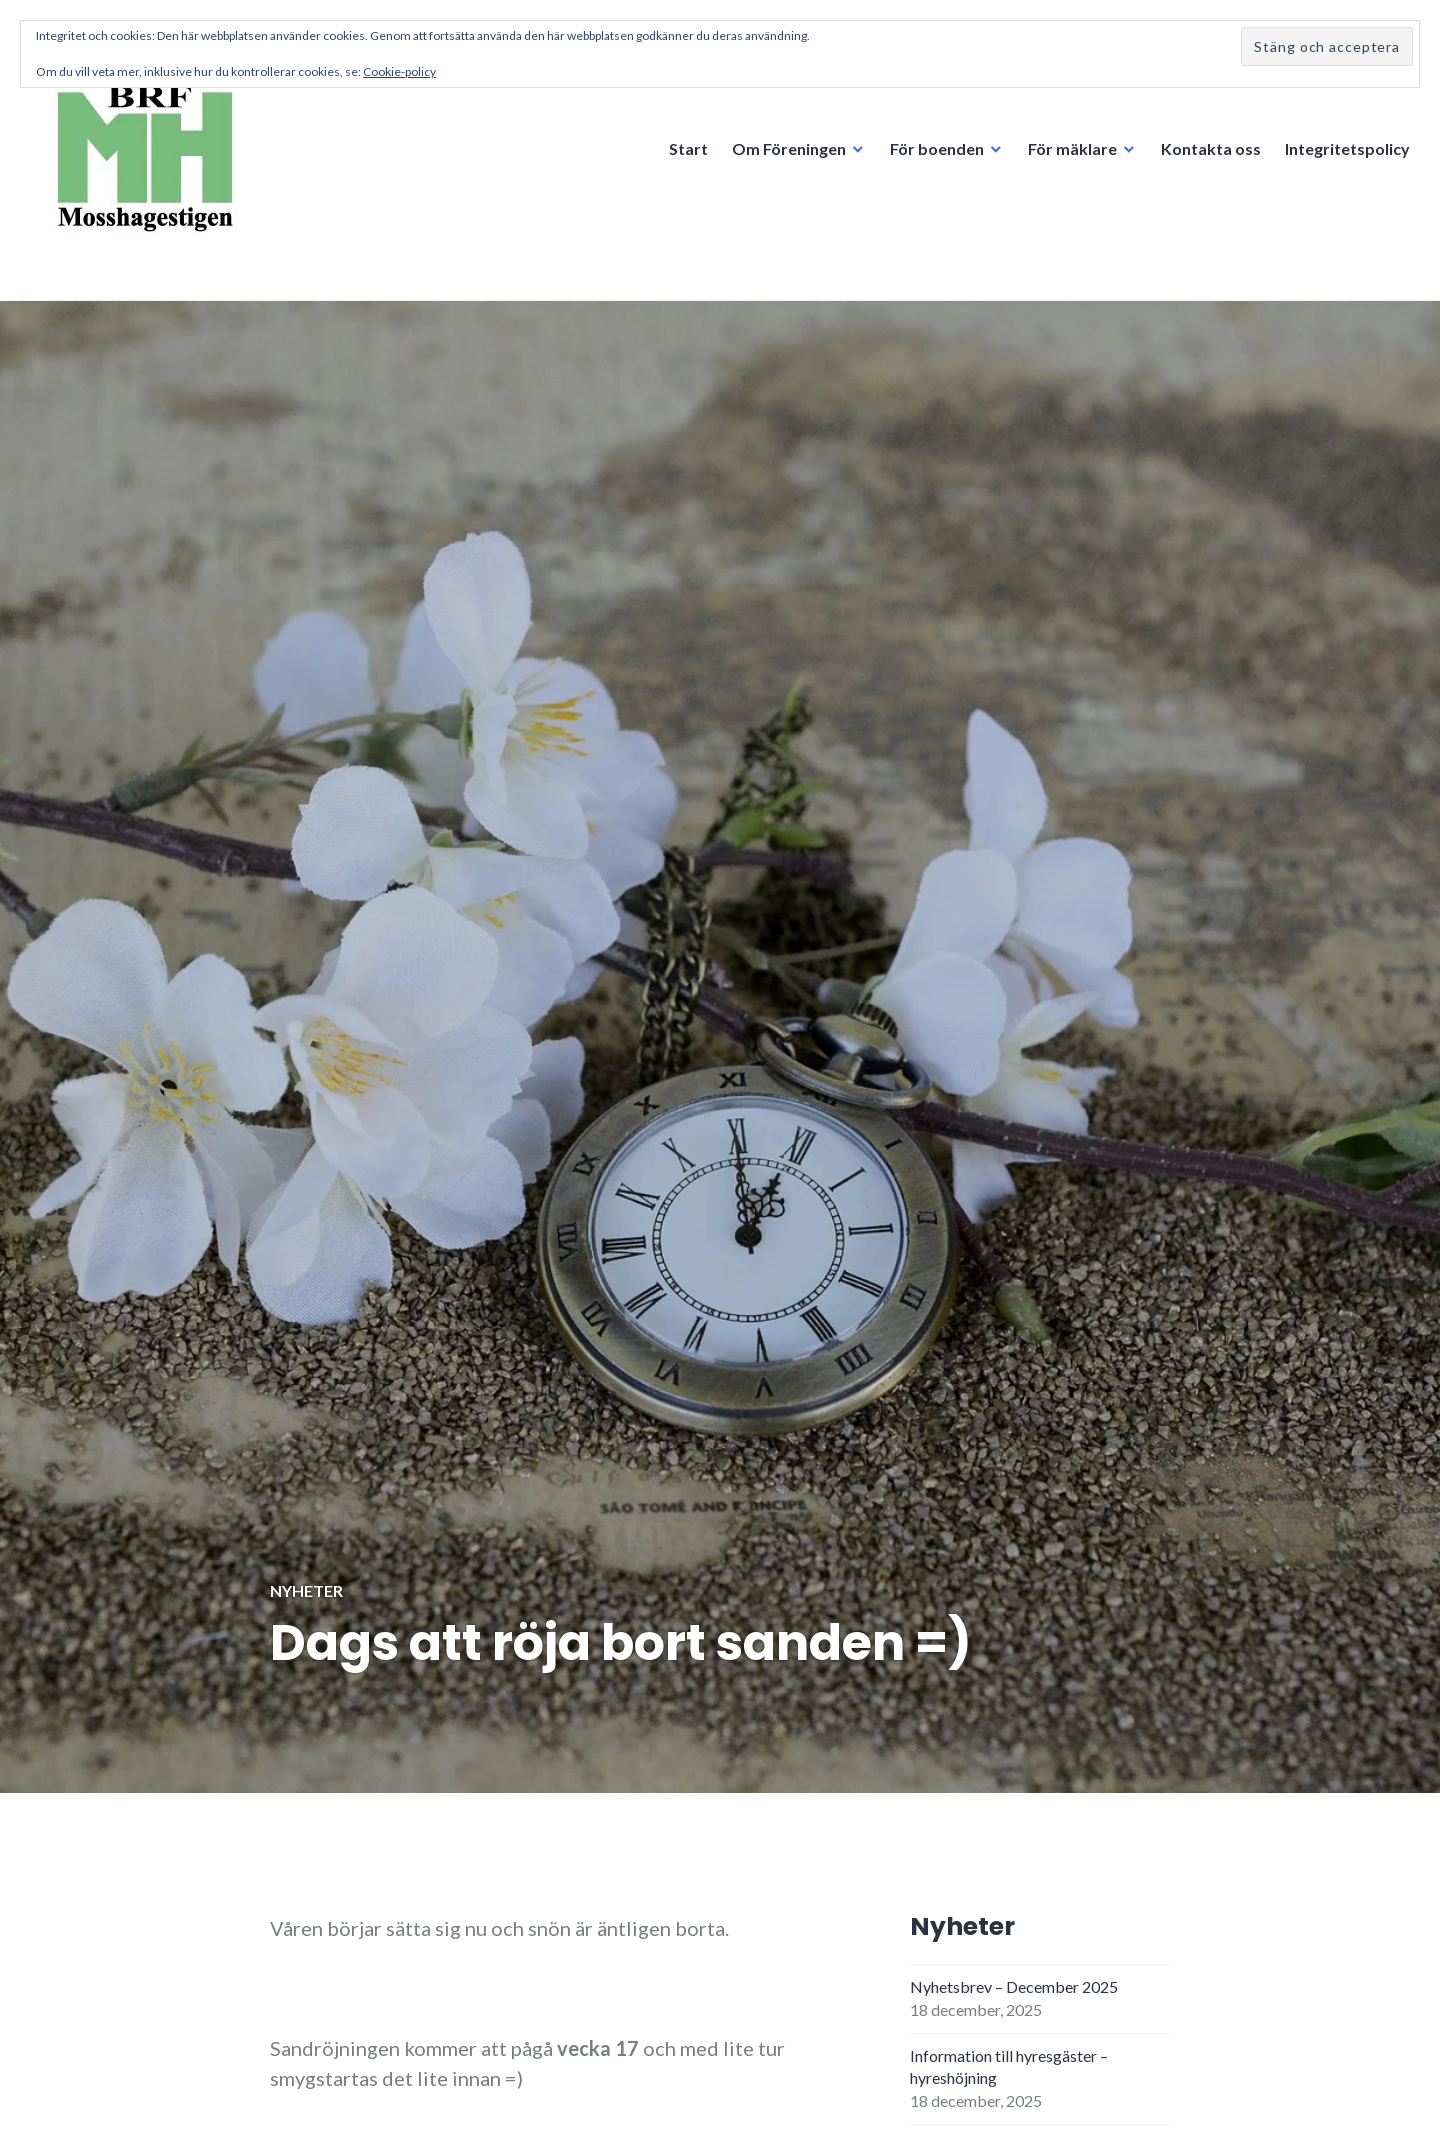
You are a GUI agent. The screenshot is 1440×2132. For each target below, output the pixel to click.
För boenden (937, 148)
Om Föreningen (789, 148)
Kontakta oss (1211, 148)
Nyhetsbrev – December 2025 (1014, 1986)
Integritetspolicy (1347, 148)
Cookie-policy (399, 71)
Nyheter (306, 1590)
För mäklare (1072, 148)
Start (688, 148)
